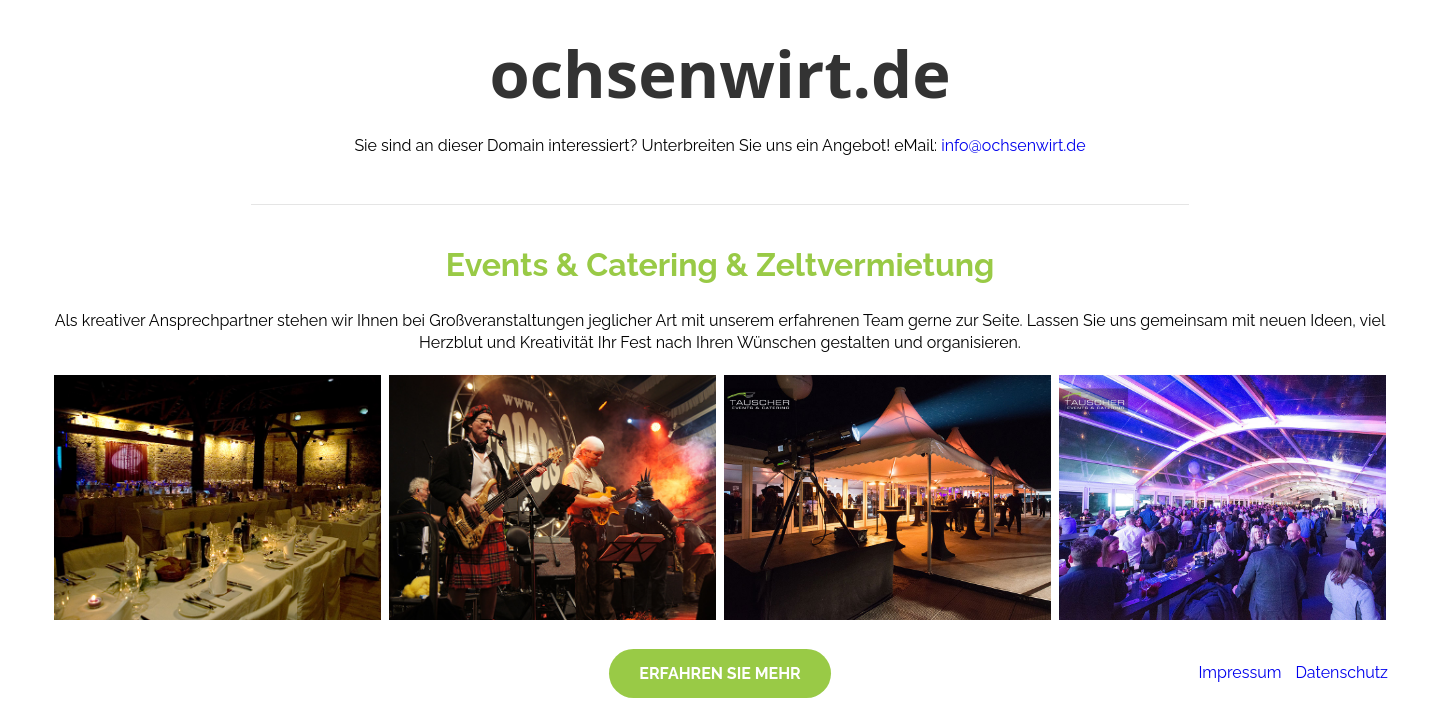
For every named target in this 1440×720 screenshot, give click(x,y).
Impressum (1239, 672)
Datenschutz (1341, 672)
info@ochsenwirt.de (1013, 145)
